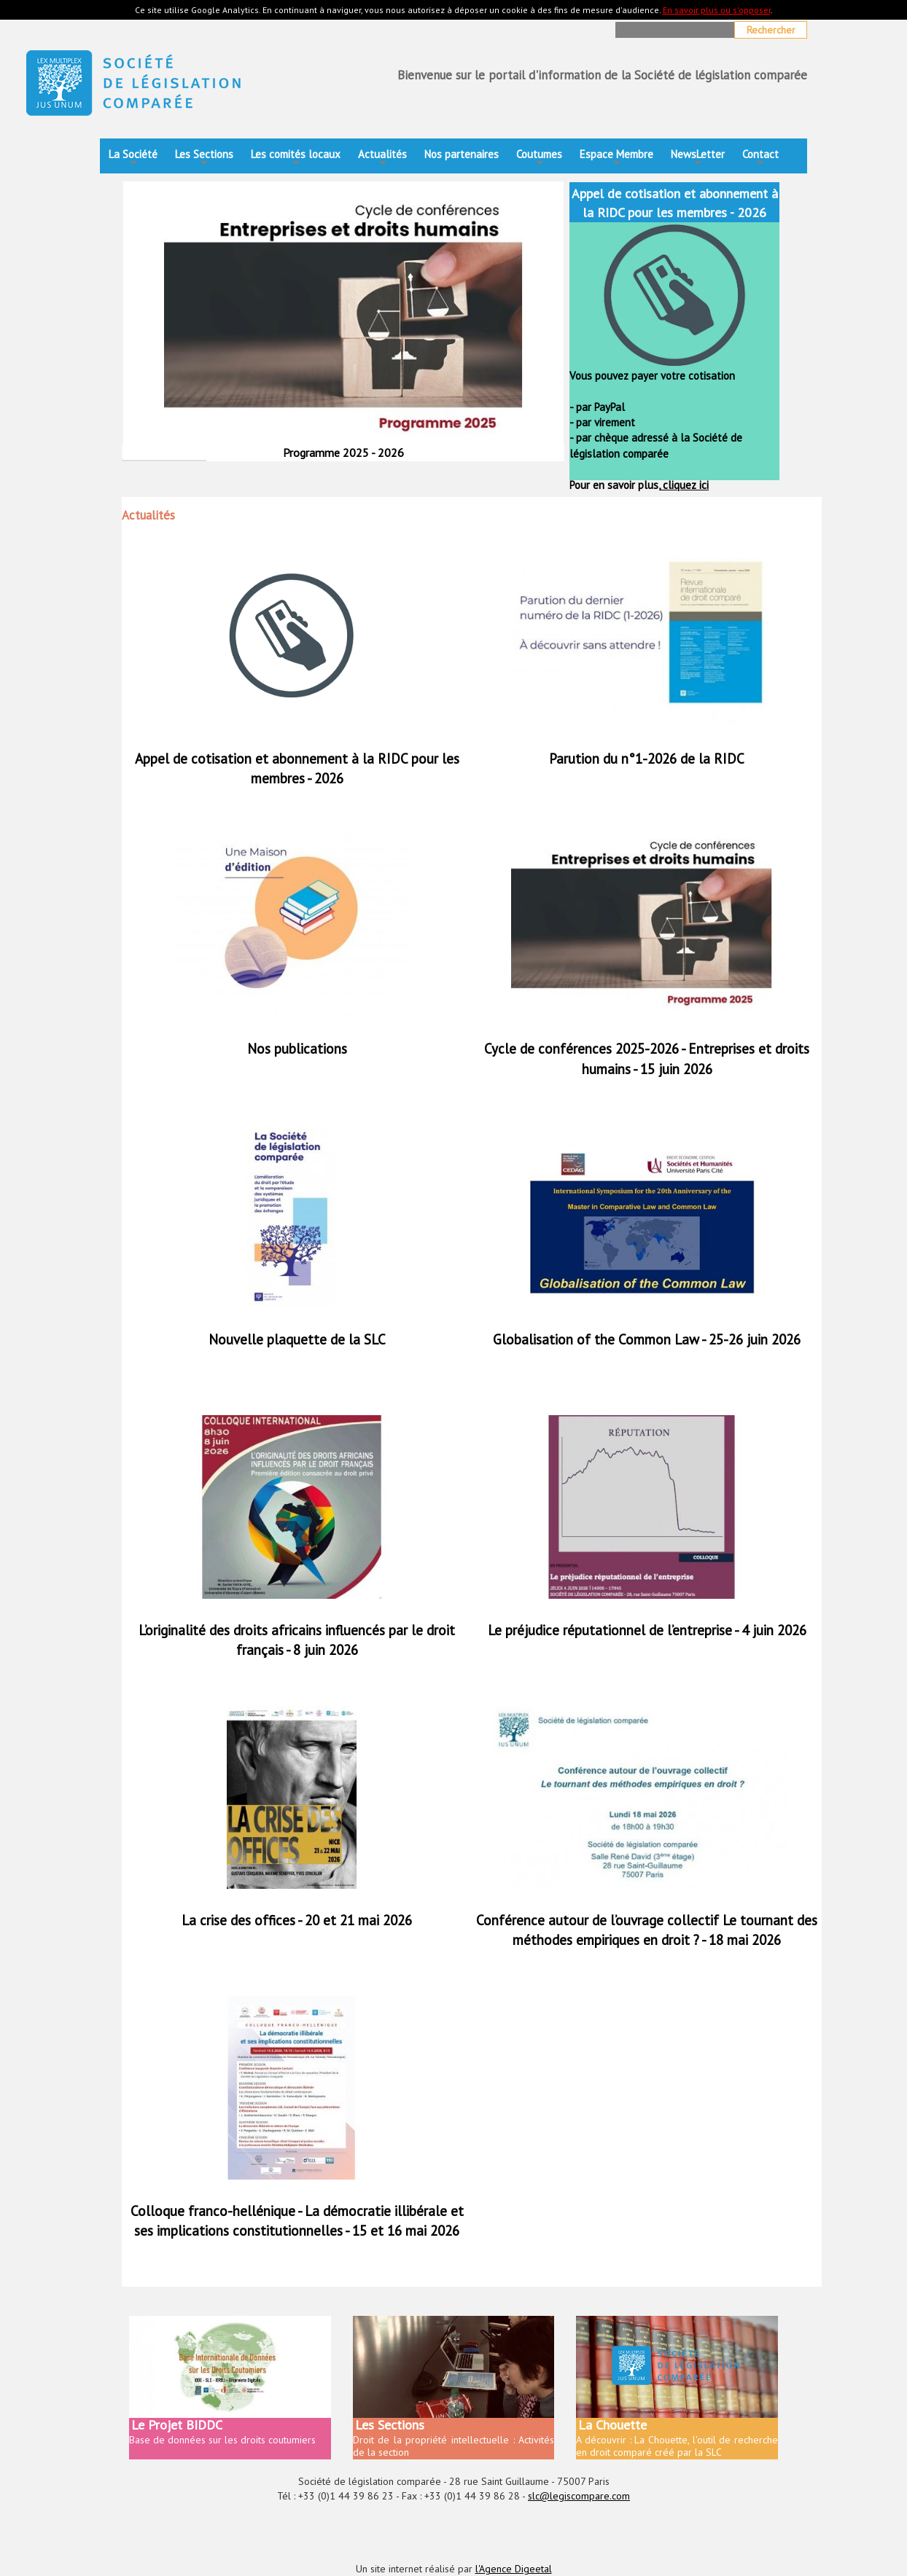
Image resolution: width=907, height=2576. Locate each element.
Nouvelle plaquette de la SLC (297, 1339)
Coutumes (539, 158)
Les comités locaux (295, 158)
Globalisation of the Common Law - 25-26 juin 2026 (647, 1339)
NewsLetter (698, 158)
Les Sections (204, 158)
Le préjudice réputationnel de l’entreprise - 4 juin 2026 (647, 1630)
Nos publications (297, 1048)
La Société (133, 158)
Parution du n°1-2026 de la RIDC (646, 758)
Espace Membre (616, 158)
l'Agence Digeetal (513, 2568)
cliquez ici (684, 485)
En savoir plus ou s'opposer (717, 9)
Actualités (382, 158)
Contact (760, 158)
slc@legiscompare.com (579, 2495)
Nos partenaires (461, 154)
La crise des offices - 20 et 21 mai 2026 (297, 1920)
